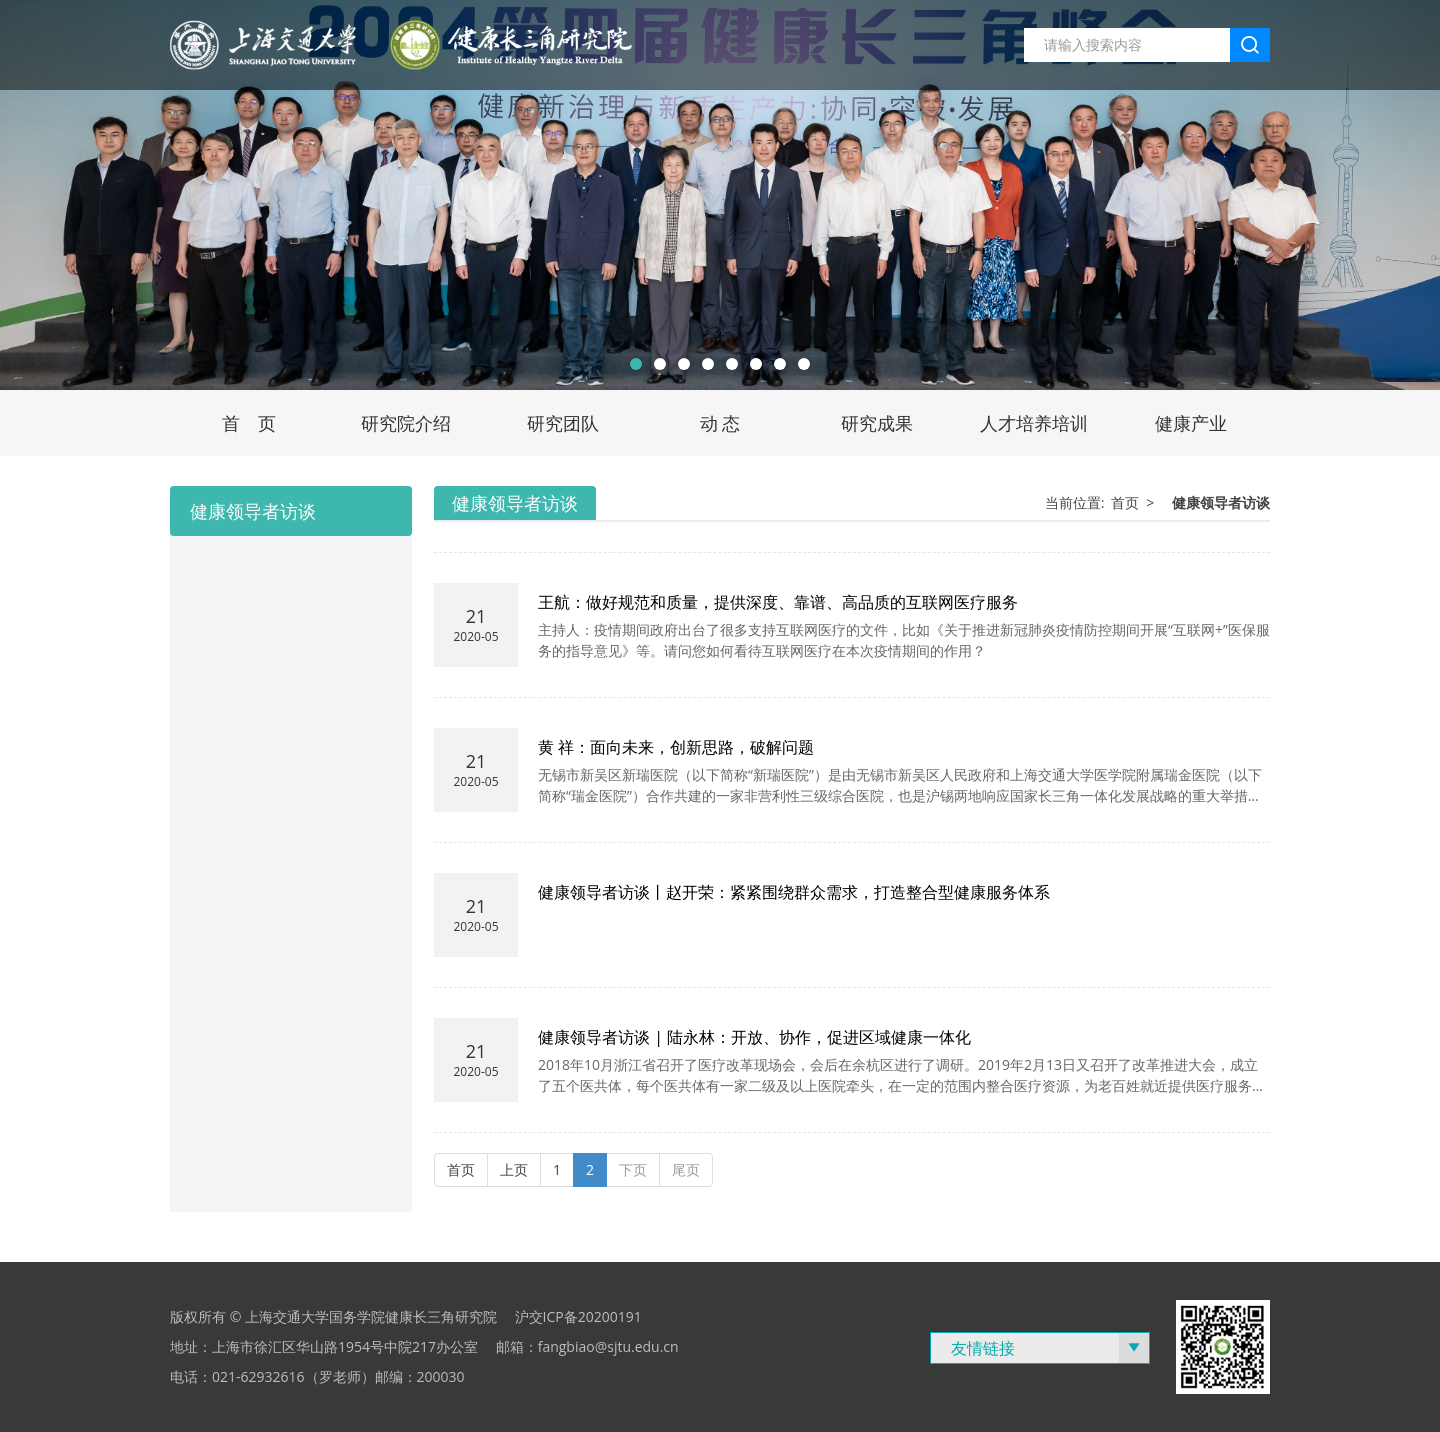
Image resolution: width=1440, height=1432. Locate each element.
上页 (514, 1169)
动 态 (720, 423)
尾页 (686, 1169)
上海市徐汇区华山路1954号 (298, 1346)
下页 (633, 1169)
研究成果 (877, 423)
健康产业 (1191, 423)
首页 (1125, 502)
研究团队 (563, 423)
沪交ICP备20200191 (578, 1316)
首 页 (249, 423)
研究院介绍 (406, 423)
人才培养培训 (1034, 423)
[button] (636, 364)
